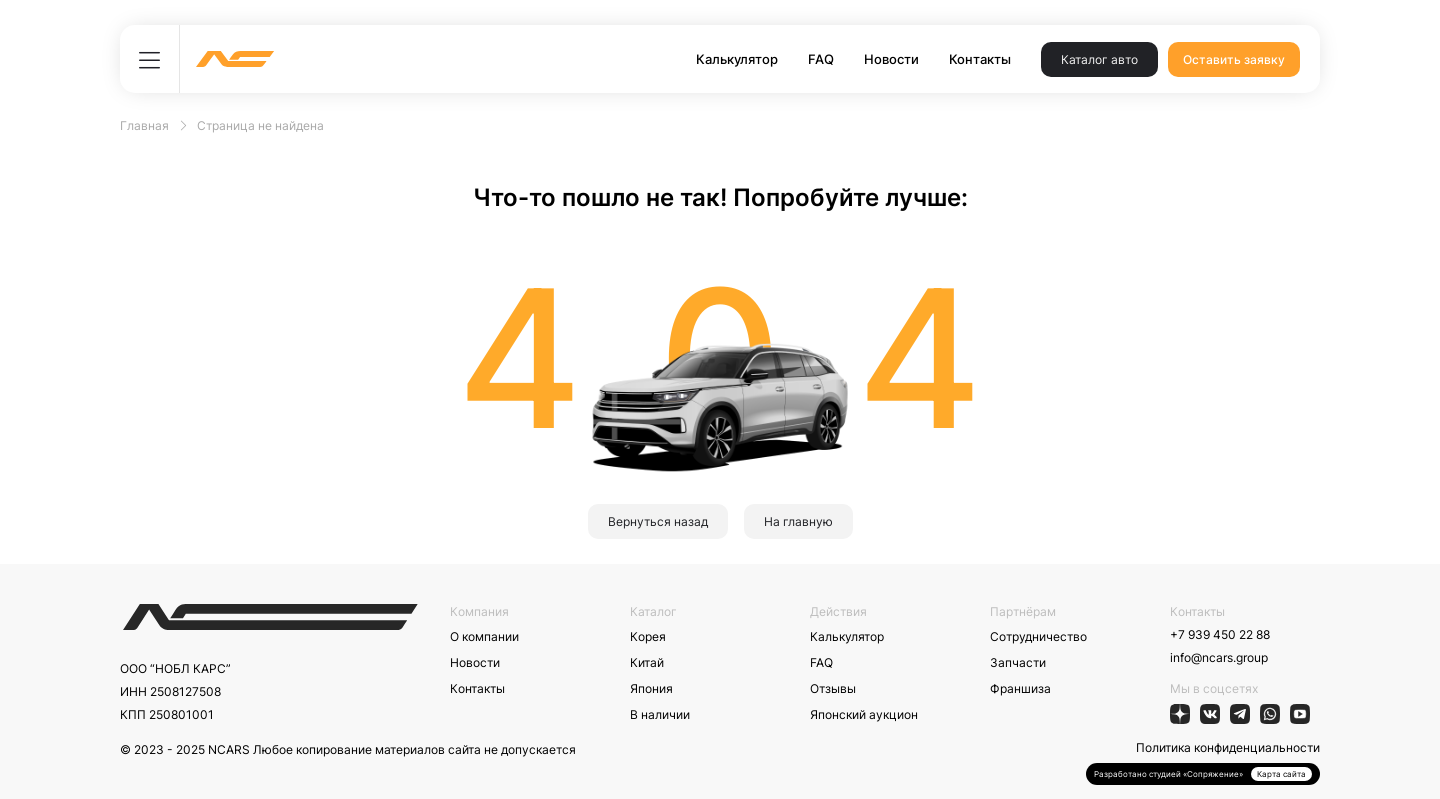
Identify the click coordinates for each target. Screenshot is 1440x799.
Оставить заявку (1234, 59)
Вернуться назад (658, 521)
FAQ (821, 59)
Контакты (980, 59)
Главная (144, 125)
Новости (891, 59)
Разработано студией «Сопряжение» (1168, 774)
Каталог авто (1099, 59)
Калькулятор (737, 59)
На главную (798, 521)
